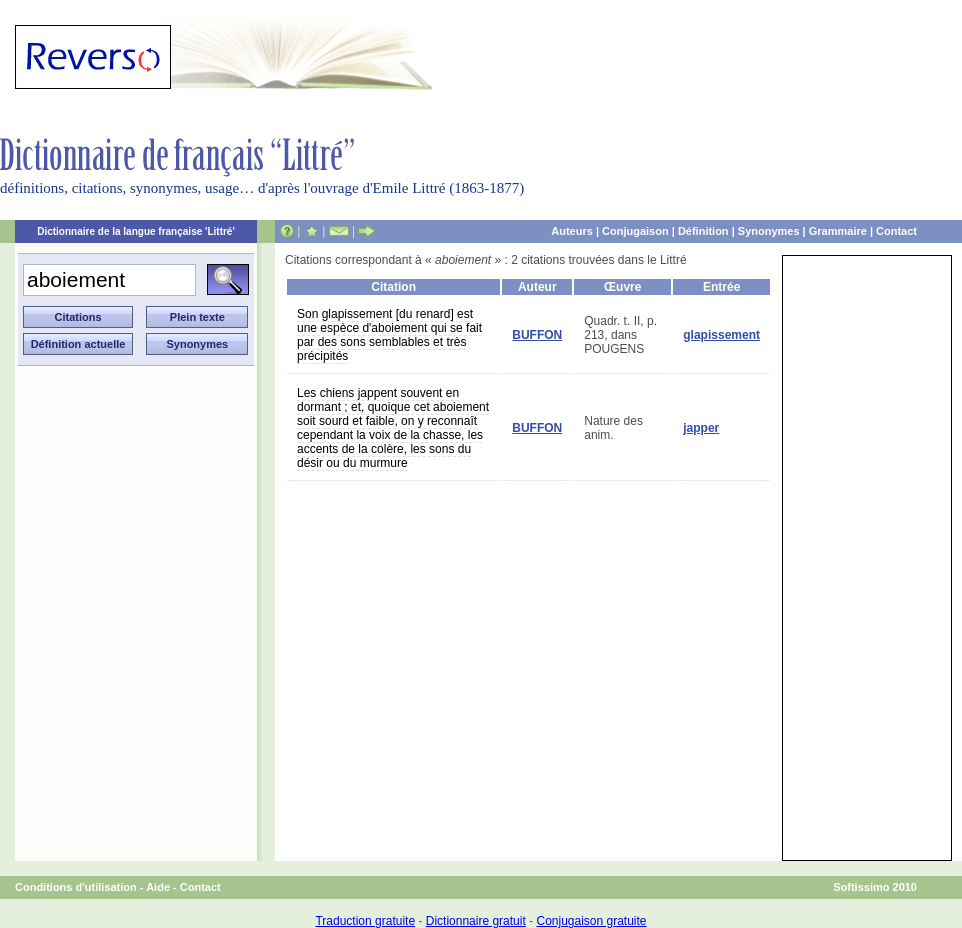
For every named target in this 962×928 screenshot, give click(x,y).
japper (701, 428)
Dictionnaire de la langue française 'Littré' (136, 231)
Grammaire (838, 231)
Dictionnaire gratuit (476, 921)
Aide (158, 887)
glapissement (721, 335)
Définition (703, 231)
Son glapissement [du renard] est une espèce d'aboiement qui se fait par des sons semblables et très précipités (389, 335)
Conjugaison (635, 231)
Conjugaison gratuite (591, 921)
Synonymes (769, 231)
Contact (896, 231)
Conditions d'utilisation (76, 887)
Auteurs (572, 231)
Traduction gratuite (365, 921)
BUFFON (537, 335)
